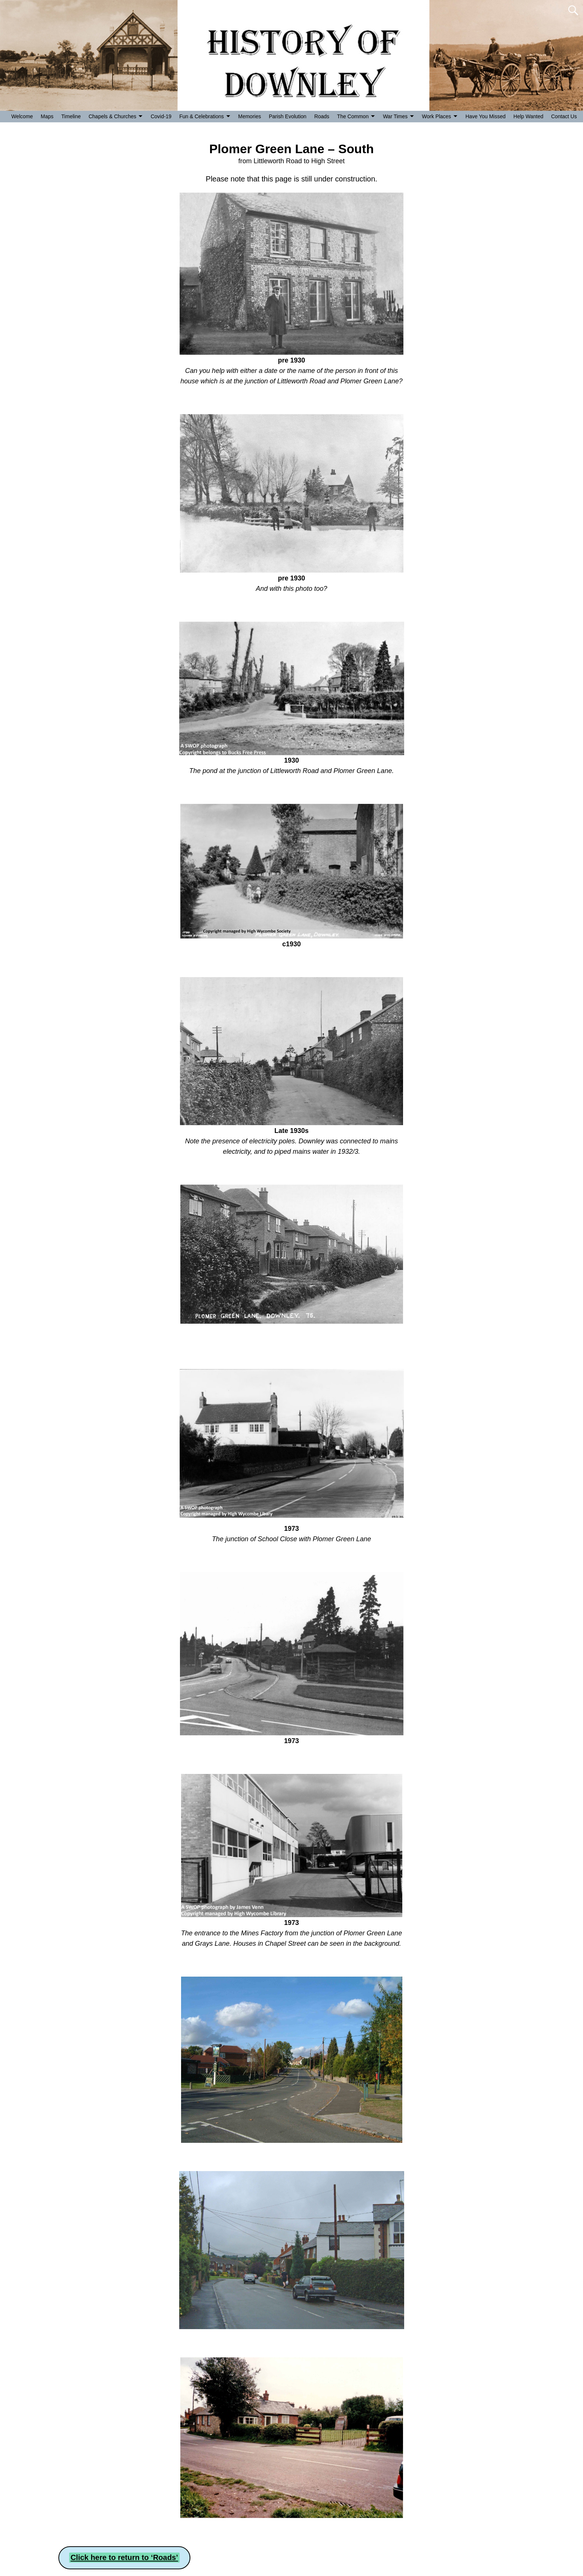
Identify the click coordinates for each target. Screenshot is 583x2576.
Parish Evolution (287, 116)
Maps (47, 116)
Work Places (436, 116)
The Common (353, 116)
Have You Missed (486, 116)
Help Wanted (528, 116)
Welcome (22, 116)
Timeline (71, 116)
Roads (321, 116)
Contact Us (564, 116)
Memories (249, 116)
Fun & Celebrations (201, 116)
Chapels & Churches (112, 116)
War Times (395, 116)
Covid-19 (161, 116)
